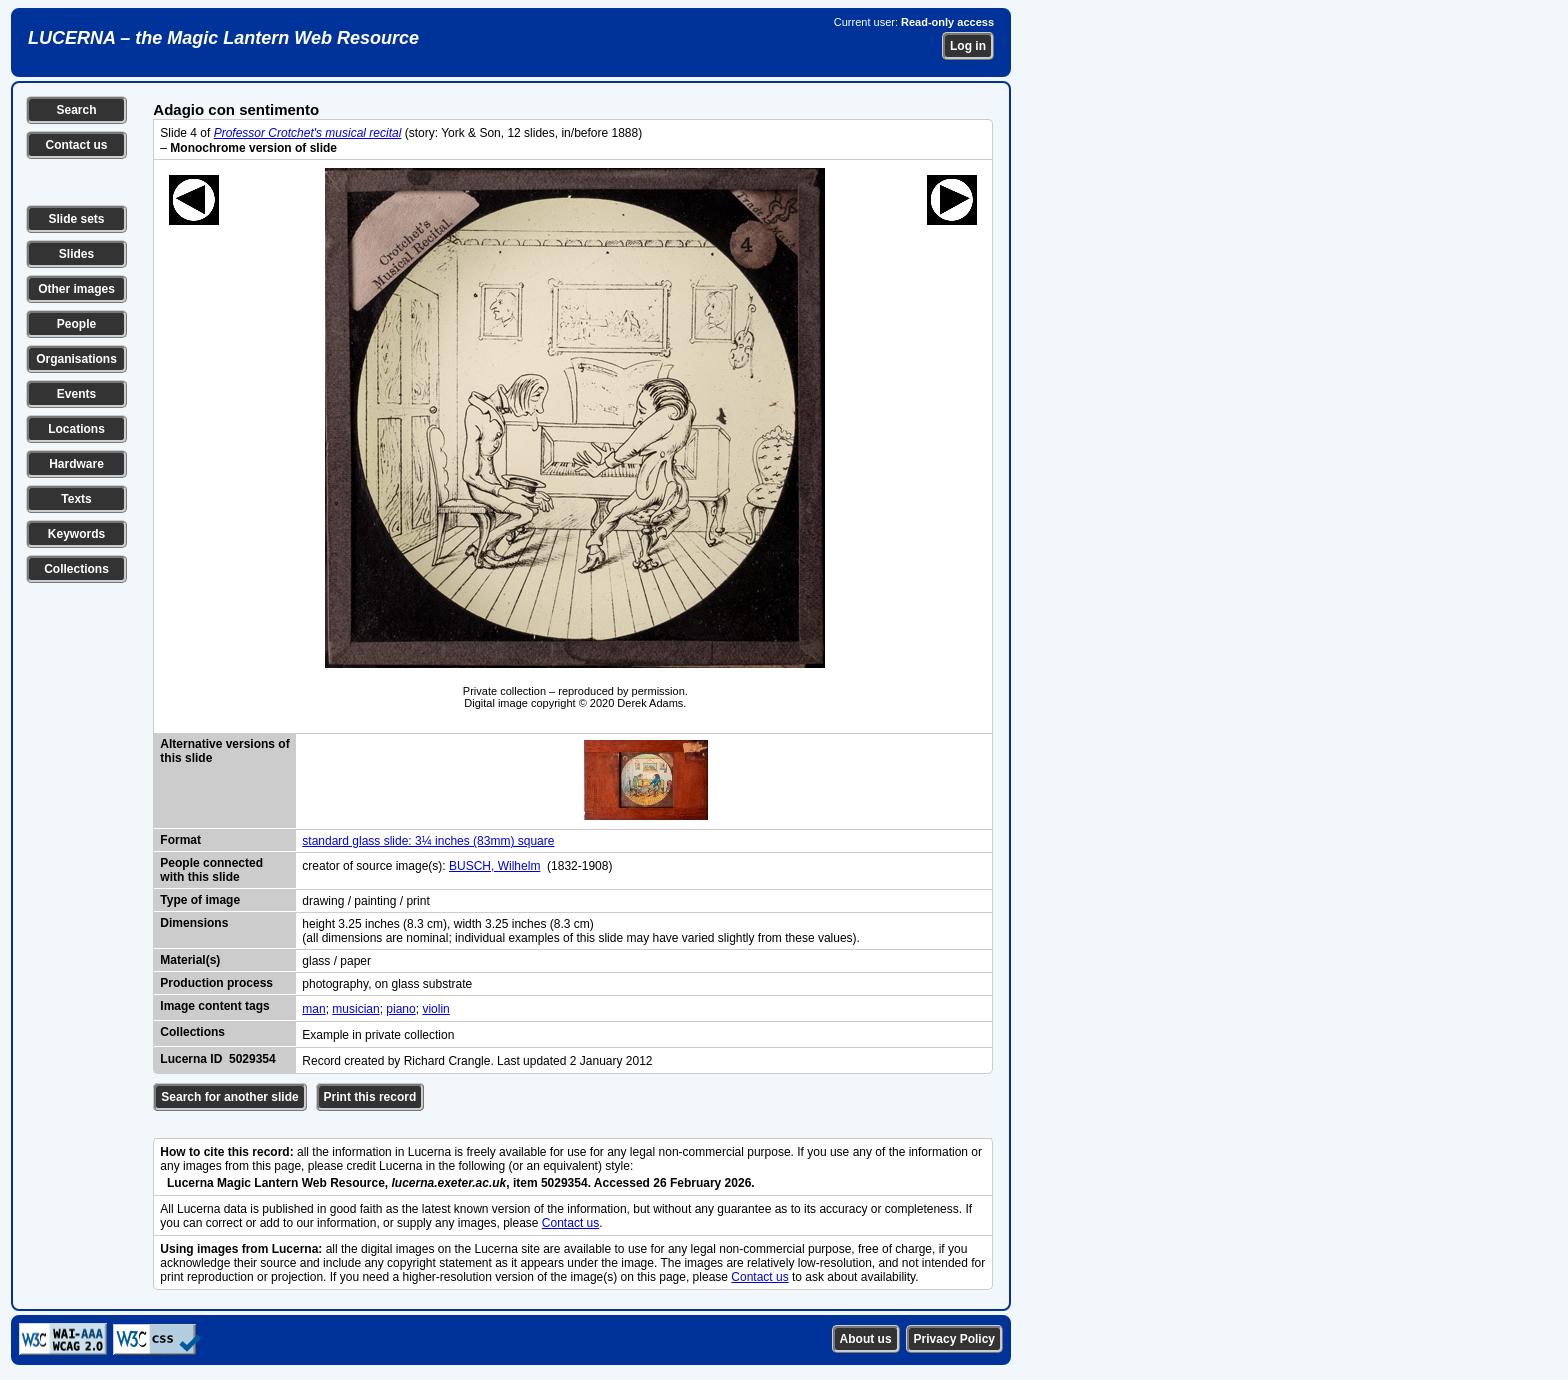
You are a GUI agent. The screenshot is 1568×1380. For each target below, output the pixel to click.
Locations (76, 429)
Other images (76, 289)
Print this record (370, 1097)
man (313, 1009)
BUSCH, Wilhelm (494, 866)
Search (76, 110)
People (76, 324)
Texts (76, 499)
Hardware (76, 464)
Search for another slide (229, 1097)
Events (76, 394)
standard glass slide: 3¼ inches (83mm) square (428, 841)
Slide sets (76, 219)
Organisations (76, 359)
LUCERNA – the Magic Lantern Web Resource (223, 38)
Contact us (76, 145)
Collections (76, 569)
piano (400, 1009)
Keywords (76, 534)
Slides (76, 254)
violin (435, 1009)
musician (355, 1009)
